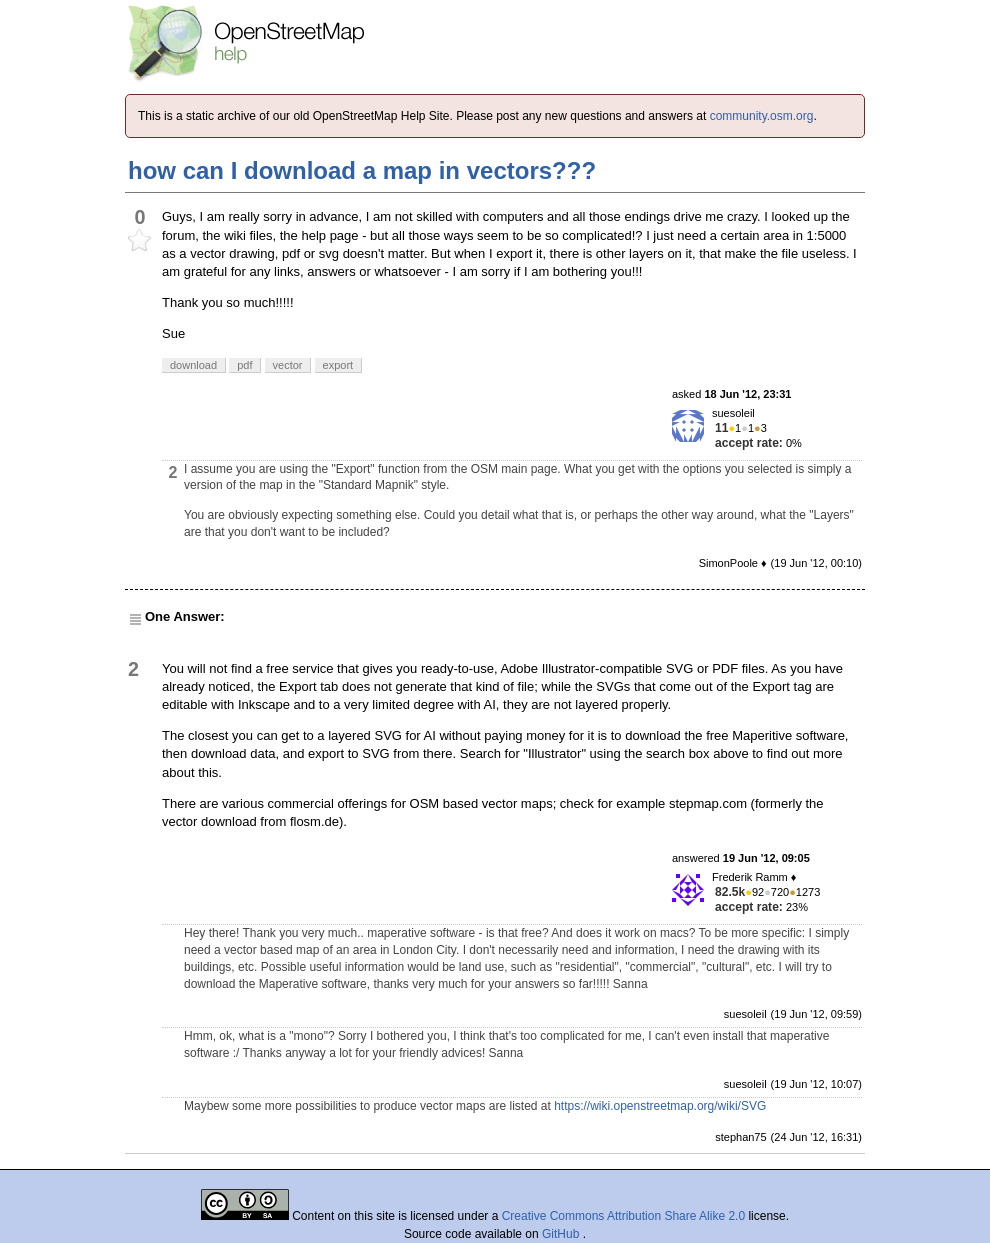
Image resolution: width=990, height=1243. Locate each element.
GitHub (562, 1234)
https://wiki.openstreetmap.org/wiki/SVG (660, 1106)
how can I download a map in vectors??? (362, 170)
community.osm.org (762, 116)
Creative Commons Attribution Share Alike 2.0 (623, 1216)
